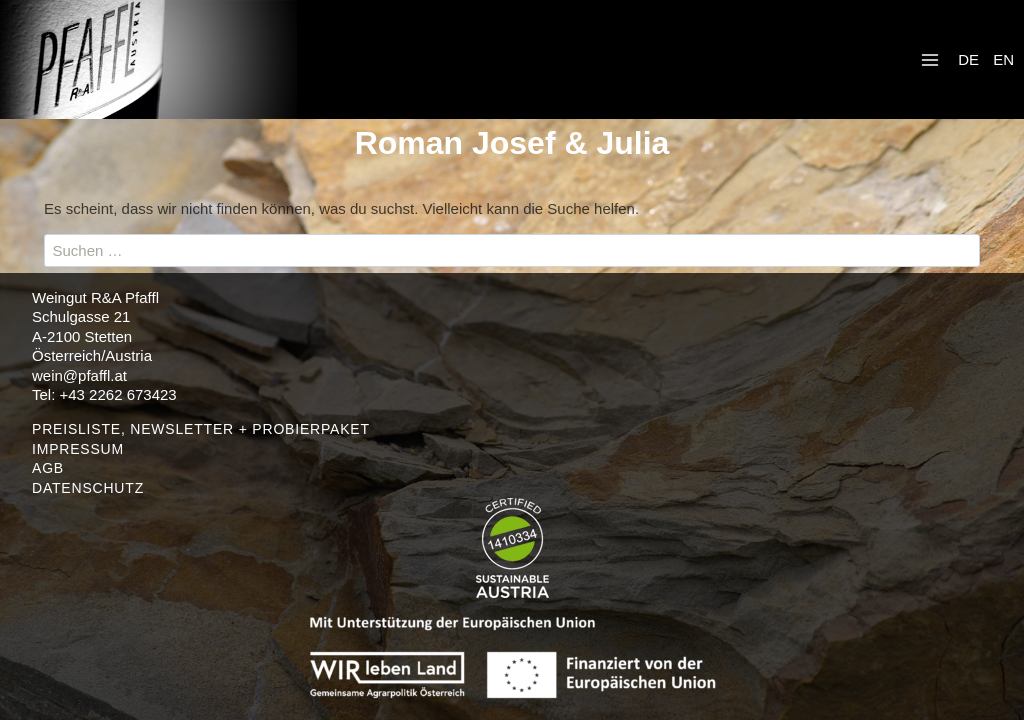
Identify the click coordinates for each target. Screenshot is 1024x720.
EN (1003, 59)
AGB (48, 468)
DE (968, 59)
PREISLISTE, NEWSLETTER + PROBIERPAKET (201, 429)
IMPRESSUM (78, 449)
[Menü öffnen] (930, 59)
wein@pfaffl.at (79, 375)
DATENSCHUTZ (88, 488)
